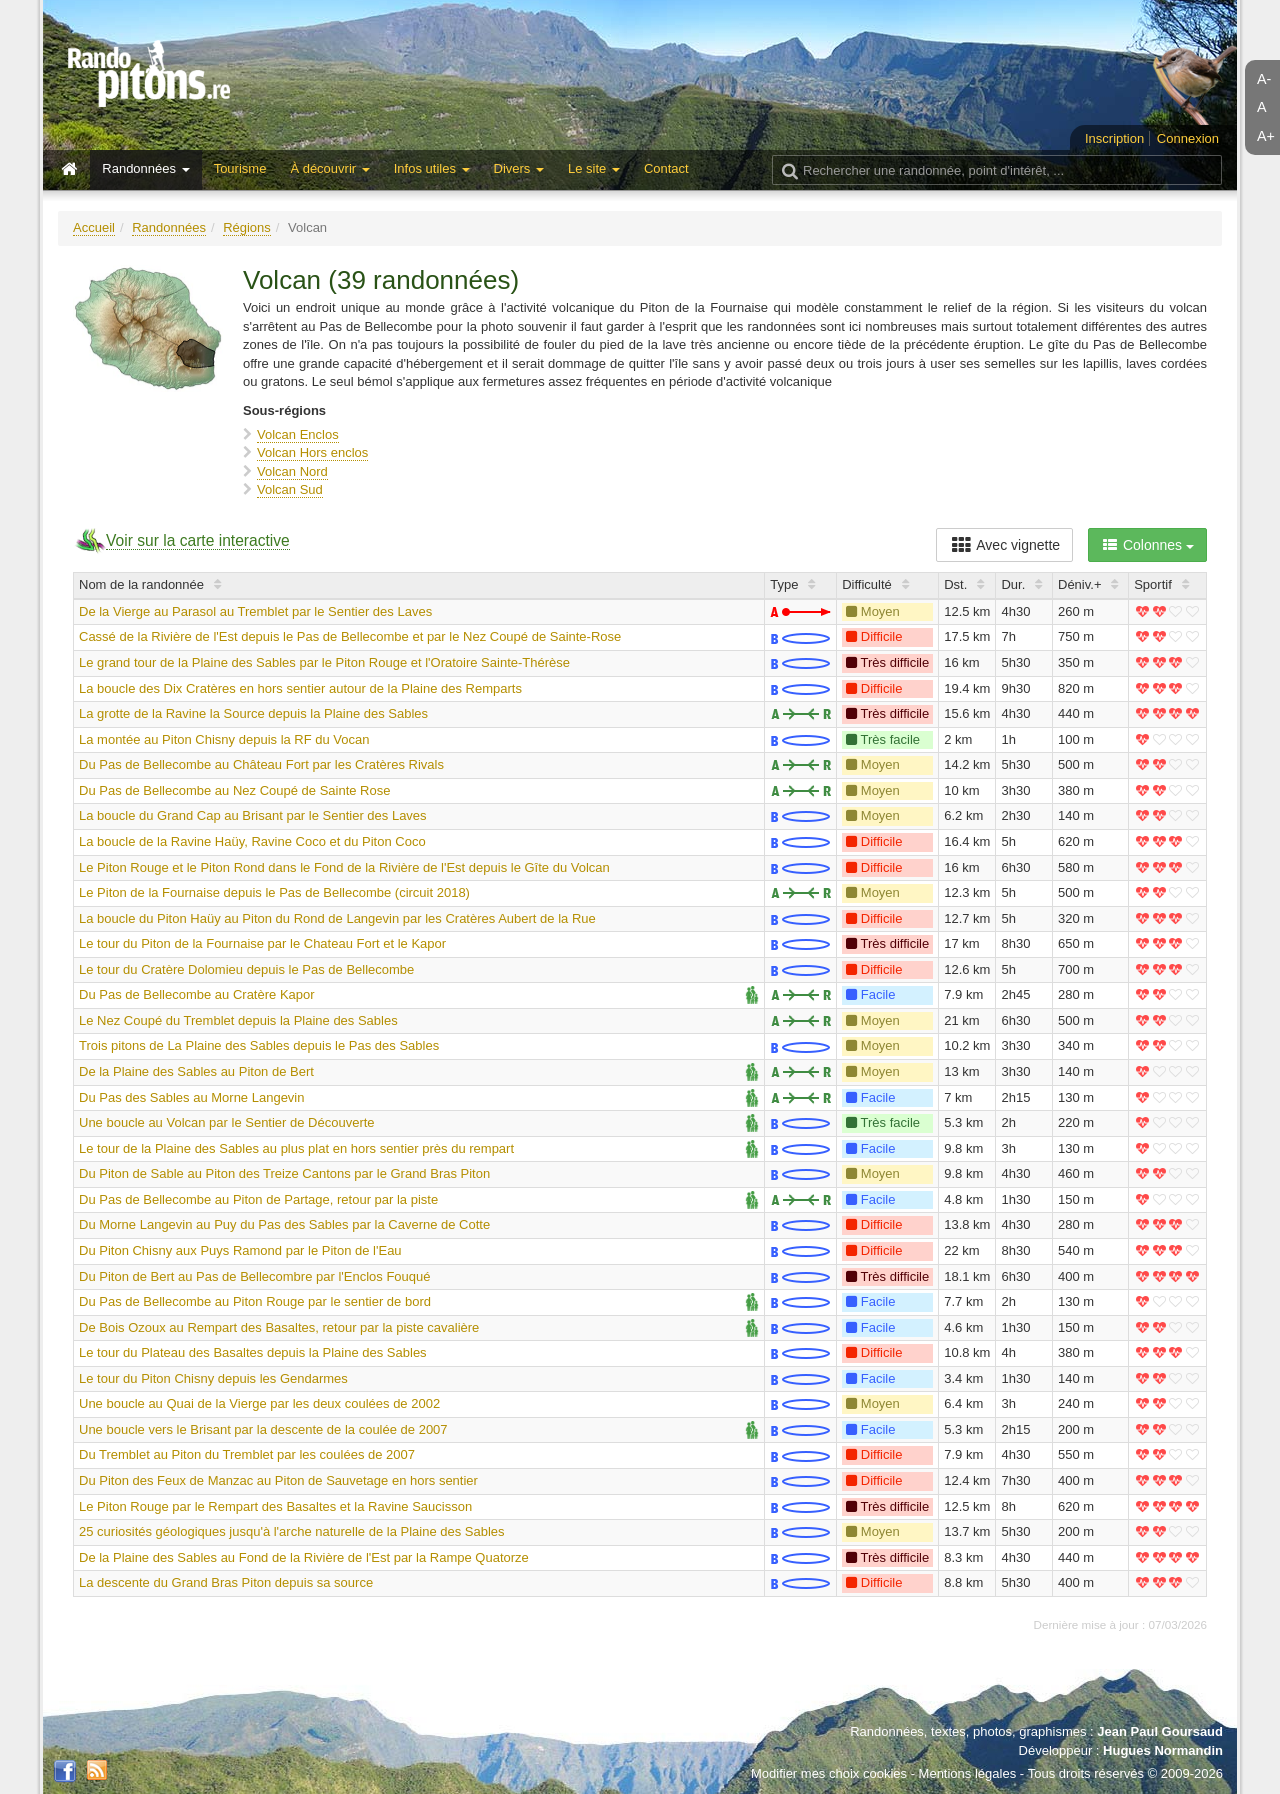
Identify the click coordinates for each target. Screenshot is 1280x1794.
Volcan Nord (292, 471)
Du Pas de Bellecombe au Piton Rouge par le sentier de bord (255, 1301)
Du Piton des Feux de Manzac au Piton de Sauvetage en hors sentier (278, 1480)
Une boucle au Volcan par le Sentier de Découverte (227, 1122)
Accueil (94, 227)
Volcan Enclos (298, 434)
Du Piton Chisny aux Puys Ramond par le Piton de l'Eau (240, 1250)
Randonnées (169, 227)
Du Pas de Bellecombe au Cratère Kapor (197, 994)
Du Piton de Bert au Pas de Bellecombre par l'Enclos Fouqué (255, 1276)
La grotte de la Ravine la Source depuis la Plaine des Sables (253, 713)
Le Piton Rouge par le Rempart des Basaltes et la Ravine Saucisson (275, 1506)
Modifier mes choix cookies (829, 1773)
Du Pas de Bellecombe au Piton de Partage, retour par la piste (258, 1199)
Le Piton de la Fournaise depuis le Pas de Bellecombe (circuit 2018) (274, 892)
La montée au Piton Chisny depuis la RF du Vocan (224, 739)
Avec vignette (1004, 545)
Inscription (1114, 138)
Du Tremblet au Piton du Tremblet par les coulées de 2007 (247, 1454)
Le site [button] (594, 168)
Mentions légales (968, 1773)
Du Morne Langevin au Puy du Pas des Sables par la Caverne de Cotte (284, 1224)
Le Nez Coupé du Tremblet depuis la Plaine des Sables (238, 1020)
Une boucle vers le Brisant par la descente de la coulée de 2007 (263, 1429)
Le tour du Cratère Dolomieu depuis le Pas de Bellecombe (246, 969)
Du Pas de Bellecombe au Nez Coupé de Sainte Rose (234, 790)
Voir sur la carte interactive (198, 540)
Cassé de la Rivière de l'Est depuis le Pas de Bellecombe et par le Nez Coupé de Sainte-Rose (350, 636)
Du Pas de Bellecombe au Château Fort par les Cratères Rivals (261, 764)
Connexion (1188, 138)
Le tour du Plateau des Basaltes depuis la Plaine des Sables (253, 1352)
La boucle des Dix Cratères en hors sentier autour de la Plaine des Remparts (300, 688)
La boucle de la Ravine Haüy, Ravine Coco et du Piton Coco (252, 841)
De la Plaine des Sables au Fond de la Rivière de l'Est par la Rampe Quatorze (304, 1557)
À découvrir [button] (329, 168)
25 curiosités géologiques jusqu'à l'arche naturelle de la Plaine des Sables (292, 1531)
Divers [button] (519, 168)
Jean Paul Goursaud (1160, 1731)
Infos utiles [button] (432, 168)
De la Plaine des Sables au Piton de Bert (196, 1071)
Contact (666, 168)
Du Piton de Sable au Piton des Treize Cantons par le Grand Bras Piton (284, 1173)
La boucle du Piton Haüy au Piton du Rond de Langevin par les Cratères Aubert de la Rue (337, 918)
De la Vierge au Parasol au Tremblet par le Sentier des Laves (255, 611)
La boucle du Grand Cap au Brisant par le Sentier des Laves (253, 815)
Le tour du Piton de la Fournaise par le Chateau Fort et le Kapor (262, 943)
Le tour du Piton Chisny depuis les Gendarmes (213, 1378)
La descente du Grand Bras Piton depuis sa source (226, 1582)
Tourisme (240, 168)
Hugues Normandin (1163, 1750)
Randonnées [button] (145, 168)
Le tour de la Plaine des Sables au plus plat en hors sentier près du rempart (296, 1148)
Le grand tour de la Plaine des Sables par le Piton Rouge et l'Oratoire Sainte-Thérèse (324, 662)
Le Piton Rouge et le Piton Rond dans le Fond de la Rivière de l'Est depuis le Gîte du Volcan (344, 867)
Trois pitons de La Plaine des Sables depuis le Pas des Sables (259, 1045)
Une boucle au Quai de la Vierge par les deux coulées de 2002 (259, 1403)
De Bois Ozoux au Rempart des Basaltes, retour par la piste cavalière (279, 1327)
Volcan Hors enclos (312, 452)
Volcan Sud (290, 489)
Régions (247, 227)
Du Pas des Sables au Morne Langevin (191, 1097)
